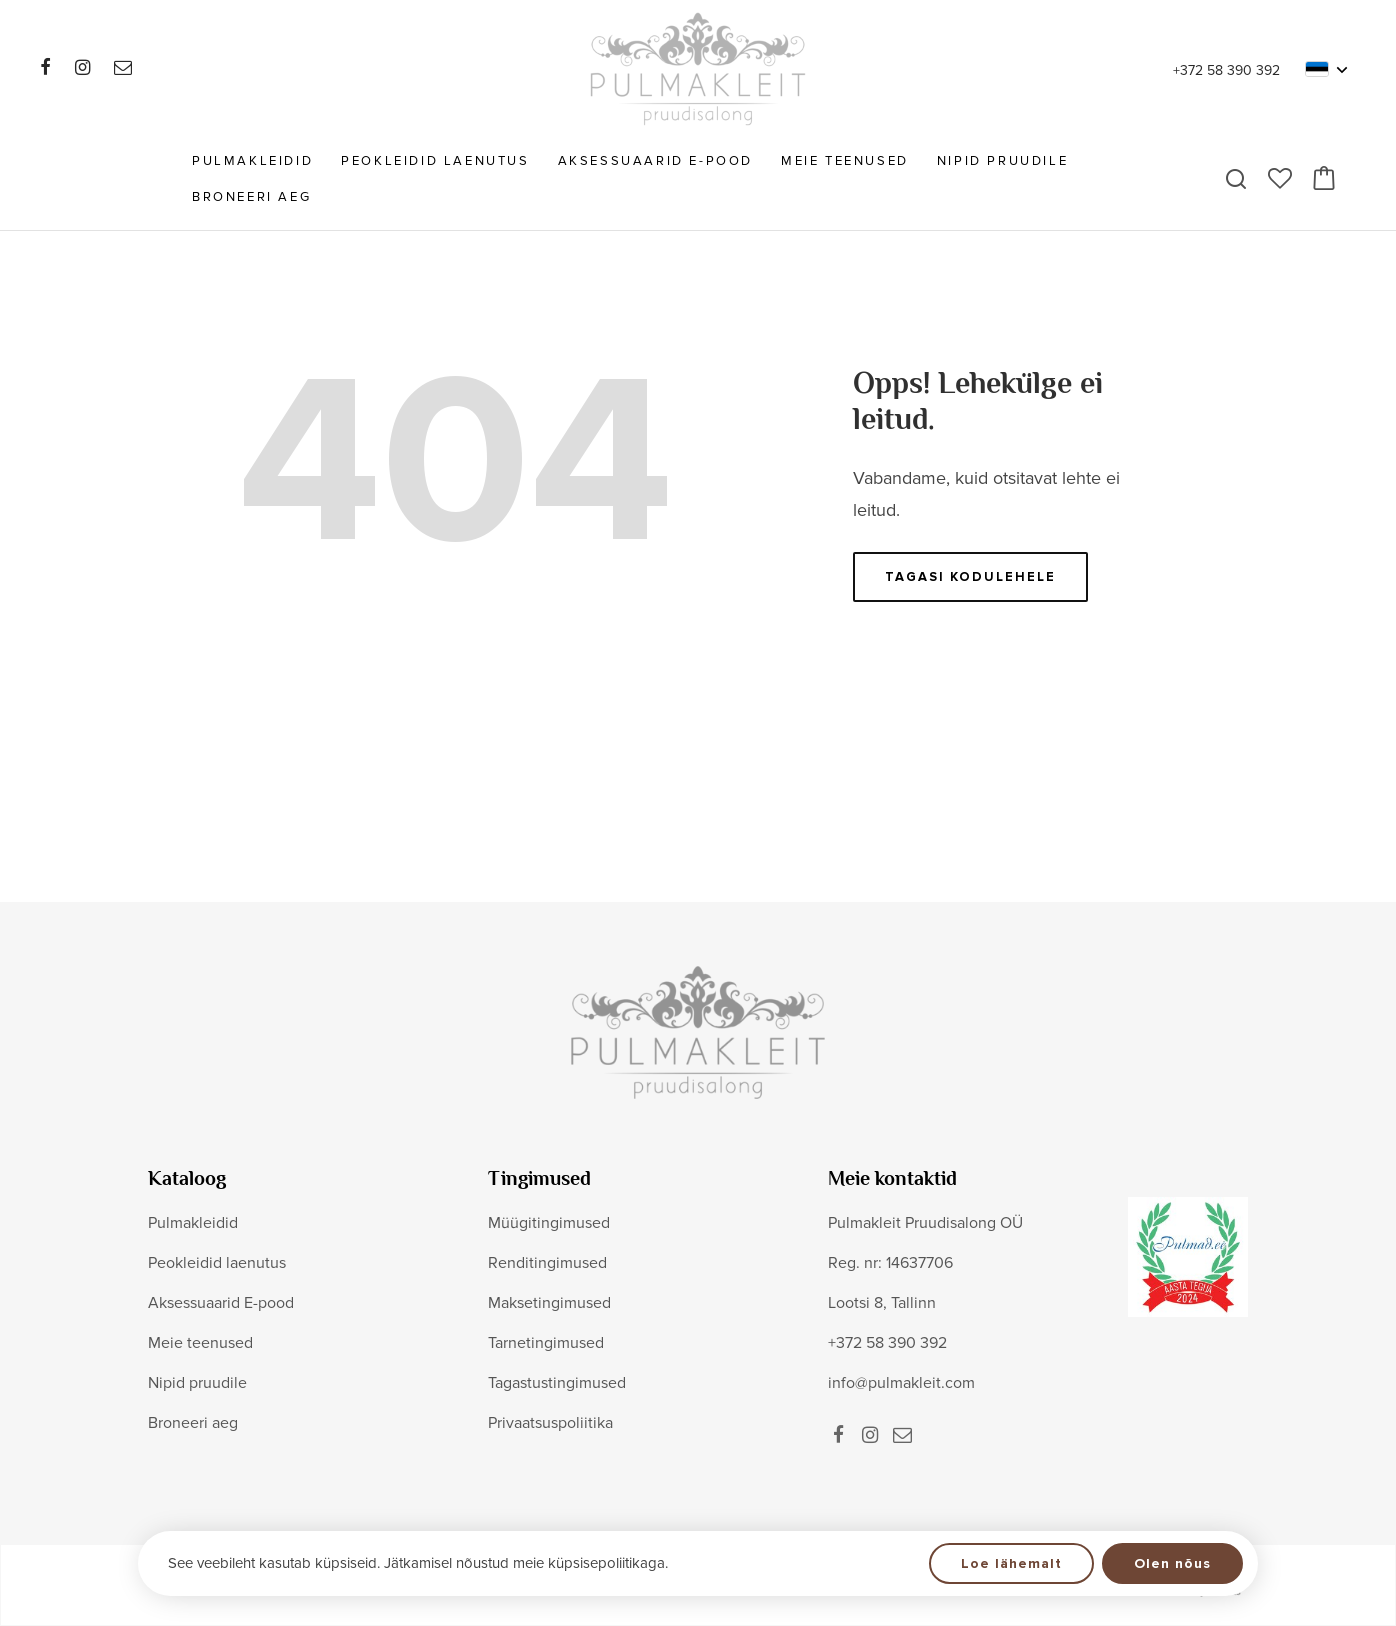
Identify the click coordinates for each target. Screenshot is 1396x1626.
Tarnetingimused (546, 1343)
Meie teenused (845, 161)
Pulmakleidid (252, 161)
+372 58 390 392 (1226, 70)
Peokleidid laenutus (435, 161)
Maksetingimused (549, 1303)
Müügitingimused (549, 1223)
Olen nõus (1172, 1563)
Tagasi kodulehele (970, 577)
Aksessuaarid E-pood (655, 161)
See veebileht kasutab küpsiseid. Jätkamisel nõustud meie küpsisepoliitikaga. (418, 1563)
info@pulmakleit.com (901, 1383)
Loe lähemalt (1011, 1563)
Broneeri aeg (251, 197)
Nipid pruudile (1002, 161)
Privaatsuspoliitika (550, 1423)
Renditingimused (547, 1263)
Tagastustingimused (557, 1383)
